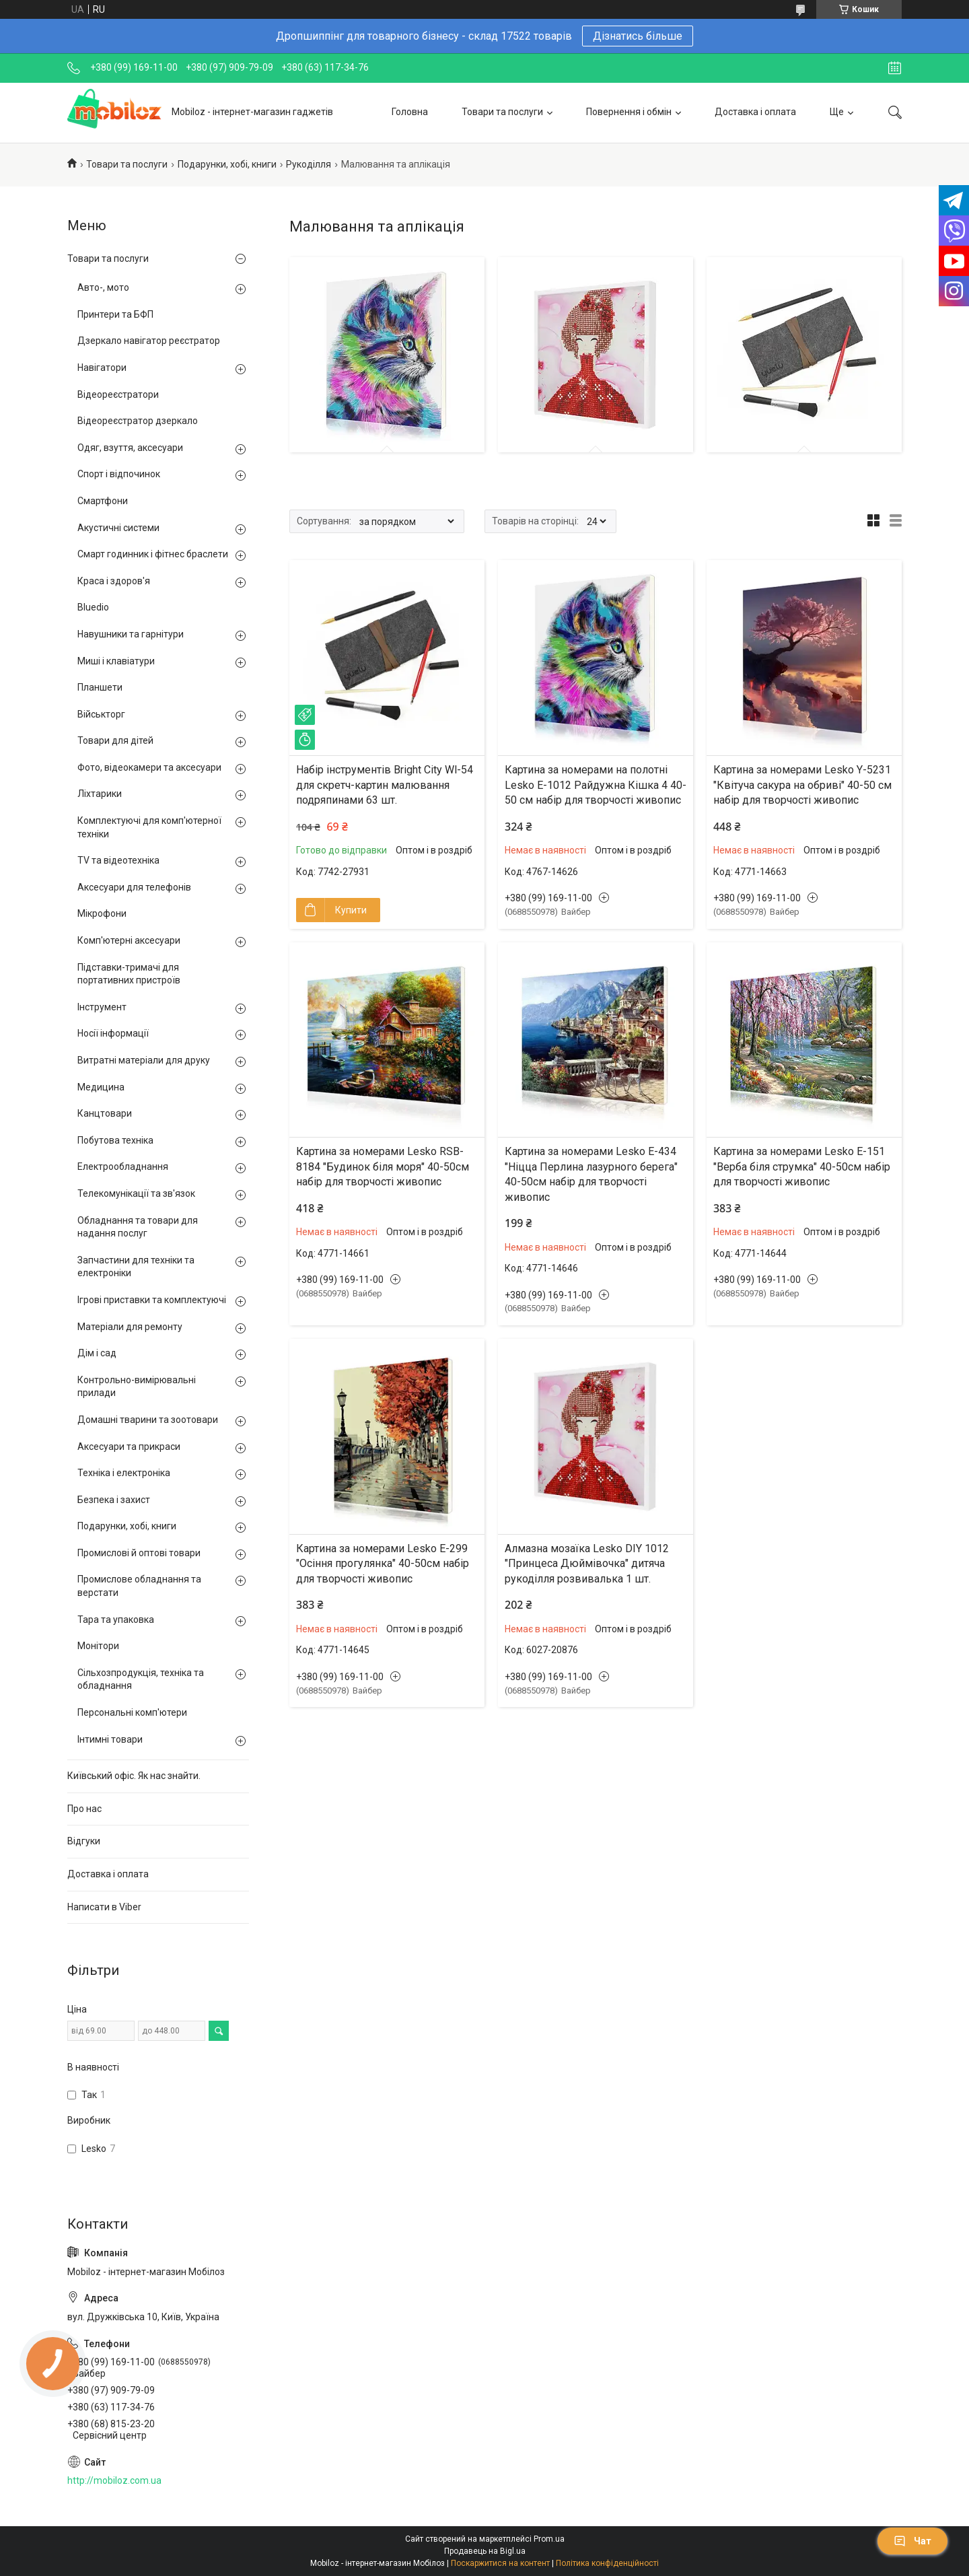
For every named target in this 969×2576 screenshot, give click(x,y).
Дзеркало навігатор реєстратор (148, 340)
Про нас (84, 1808)
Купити (351, 910)
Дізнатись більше (637, 36)
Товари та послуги (502, 111)
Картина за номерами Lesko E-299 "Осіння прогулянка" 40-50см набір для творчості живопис (382, 1563)
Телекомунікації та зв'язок (136, 1193)
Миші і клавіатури (116, 661)
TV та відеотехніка (118, 860)
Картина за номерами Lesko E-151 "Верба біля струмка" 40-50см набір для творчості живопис (801, 1166)
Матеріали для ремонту (129, 1326)
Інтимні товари (110, 1739)
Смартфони (102, 500)
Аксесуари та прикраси (128, 1446)
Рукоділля (308, 164)
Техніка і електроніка (123, 1472)
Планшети (99, 687)
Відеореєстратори (118, 394)
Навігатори (102, 367)
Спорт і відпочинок (118, 473)
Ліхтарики (99, 793)
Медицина (100, 1087)
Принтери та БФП (115, 314)
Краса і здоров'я (113, 581)
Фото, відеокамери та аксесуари (149, 767)
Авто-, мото (103, 287)
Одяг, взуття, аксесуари (130, 447)
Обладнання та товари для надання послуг (137, 1227)
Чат (912, 2541)
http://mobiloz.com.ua (114, 2480)
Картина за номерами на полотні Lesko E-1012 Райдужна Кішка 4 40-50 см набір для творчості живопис (595, 784)
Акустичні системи (118, 527)
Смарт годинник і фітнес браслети (152, 554)
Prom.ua (549, 2539)
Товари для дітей (115, 740)
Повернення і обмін (629, 111)
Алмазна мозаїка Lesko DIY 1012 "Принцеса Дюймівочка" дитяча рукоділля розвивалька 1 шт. (587, 1563)
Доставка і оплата (755, 111)
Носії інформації (113, 1033)
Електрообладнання (122, 1166)
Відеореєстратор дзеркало (137, 420)
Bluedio (93, 607)
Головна (410, 111)
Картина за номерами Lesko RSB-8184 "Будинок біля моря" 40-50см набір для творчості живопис (382, 1166)
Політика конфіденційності (607, 2563)
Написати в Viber (104, 1907)
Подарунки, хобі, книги (227, 164)
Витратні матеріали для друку (143, 1060)
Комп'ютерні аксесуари (128, 940)
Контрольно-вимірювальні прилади (136, 1386)
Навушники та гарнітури (130, 634)
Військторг (101, 714)
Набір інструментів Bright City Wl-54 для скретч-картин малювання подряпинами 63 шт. (384, 784)
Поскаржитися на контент (500, 2563)
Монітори (98, 1645)
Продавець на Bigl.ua (485, 2551)
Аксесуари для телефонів (134, 887)
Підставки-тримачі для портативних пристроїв (128, 974)
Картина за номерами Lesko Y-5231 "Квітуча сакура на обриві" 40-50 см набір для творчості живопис (802, 784)
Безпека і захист (113, 1499)
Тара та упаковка (115, 1619)
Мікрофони (102, 913)
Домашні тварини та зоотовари (147, 1419)
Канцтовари (104, 1113)
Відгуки (83, 1841)
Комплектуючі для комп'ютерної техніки (149, 827)
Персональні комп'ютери (132, 1712)
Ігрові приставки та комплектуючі (151, 1299)
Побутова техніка (115, 1140)
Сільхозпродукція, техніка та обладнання (140, 1679)
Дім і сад (96, 1353)
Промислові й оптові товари (139, 1552)
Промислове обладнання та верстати (139, 1586)
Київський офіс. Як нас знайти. (134, 1775)
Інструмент (102, 1007)
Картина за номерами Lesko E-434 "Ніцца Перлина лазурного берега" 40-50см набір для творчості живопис (591, 1174)
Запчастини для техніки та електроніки (135, 1267)
